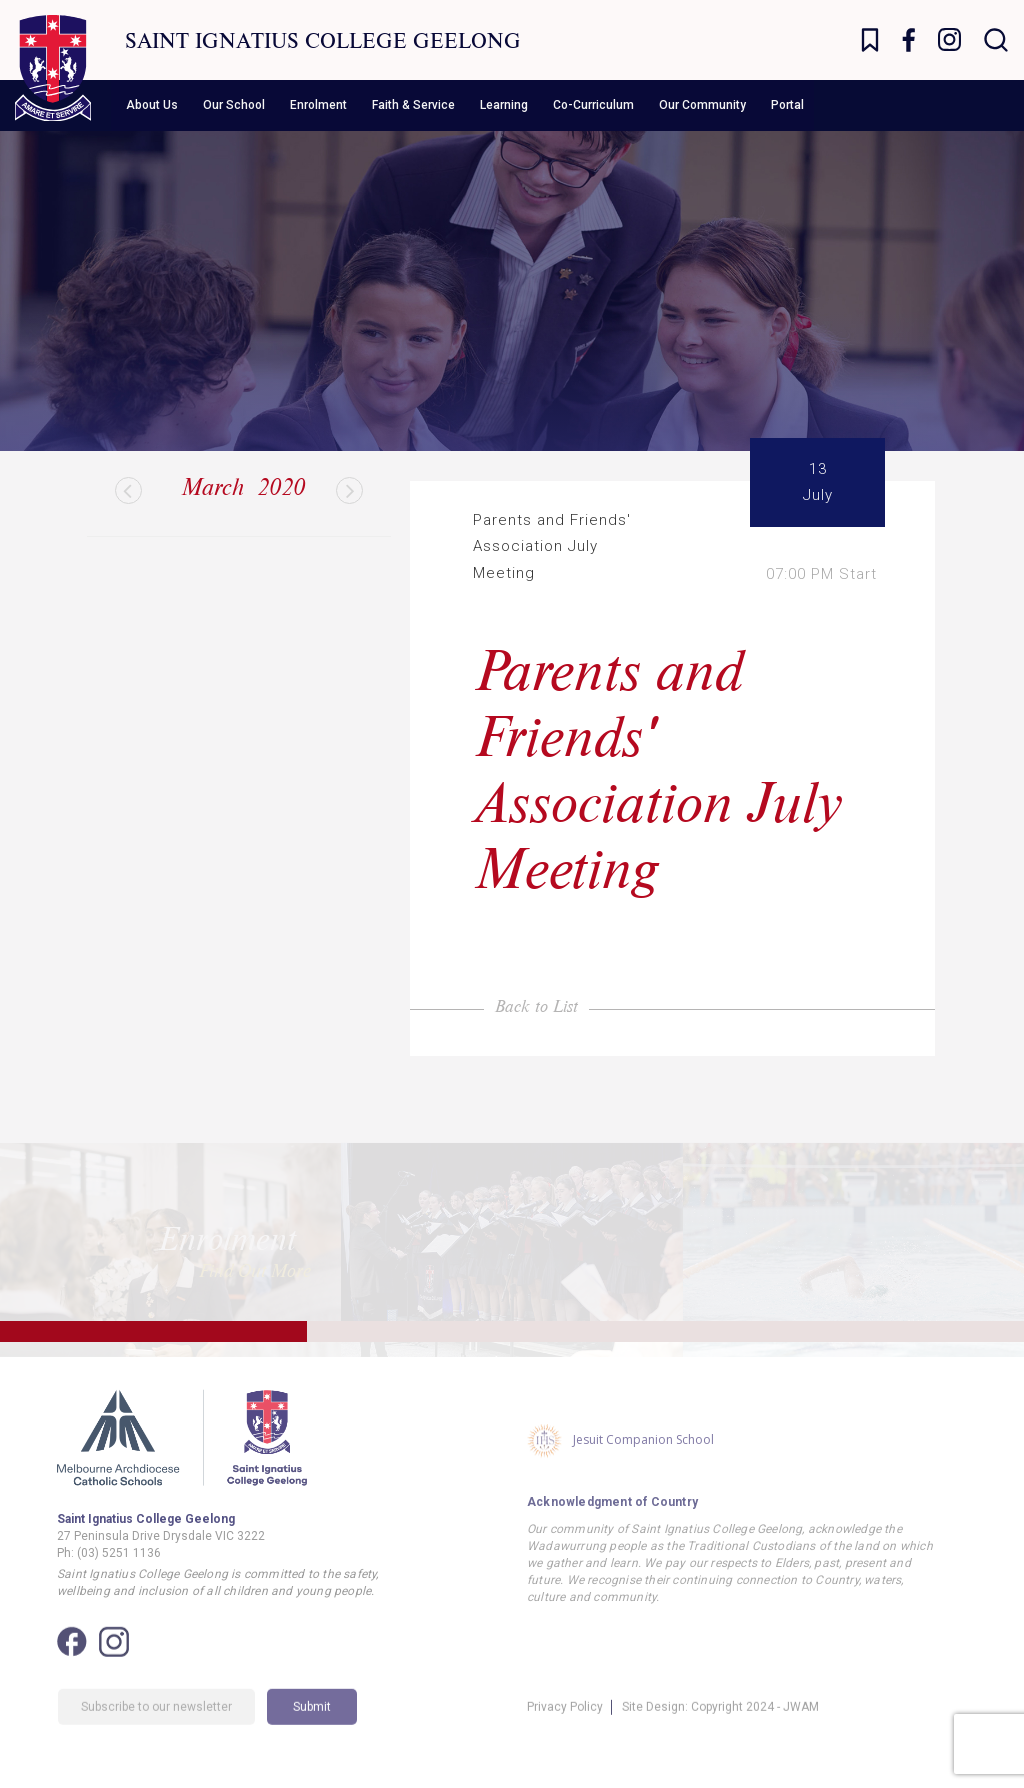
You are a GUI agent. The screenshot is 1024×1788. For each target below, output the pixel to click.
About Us (152, 105)
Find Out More (255, 1256)
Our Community (702, 105)
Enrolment (318, 105)
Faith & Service (413, 105)
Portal (787, 105)
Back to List (536, 1005)
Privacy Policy (565, 1728)
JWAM (801, 1728)
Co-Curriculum (593, 105)
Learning (504, 105)
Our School (234, 105)
